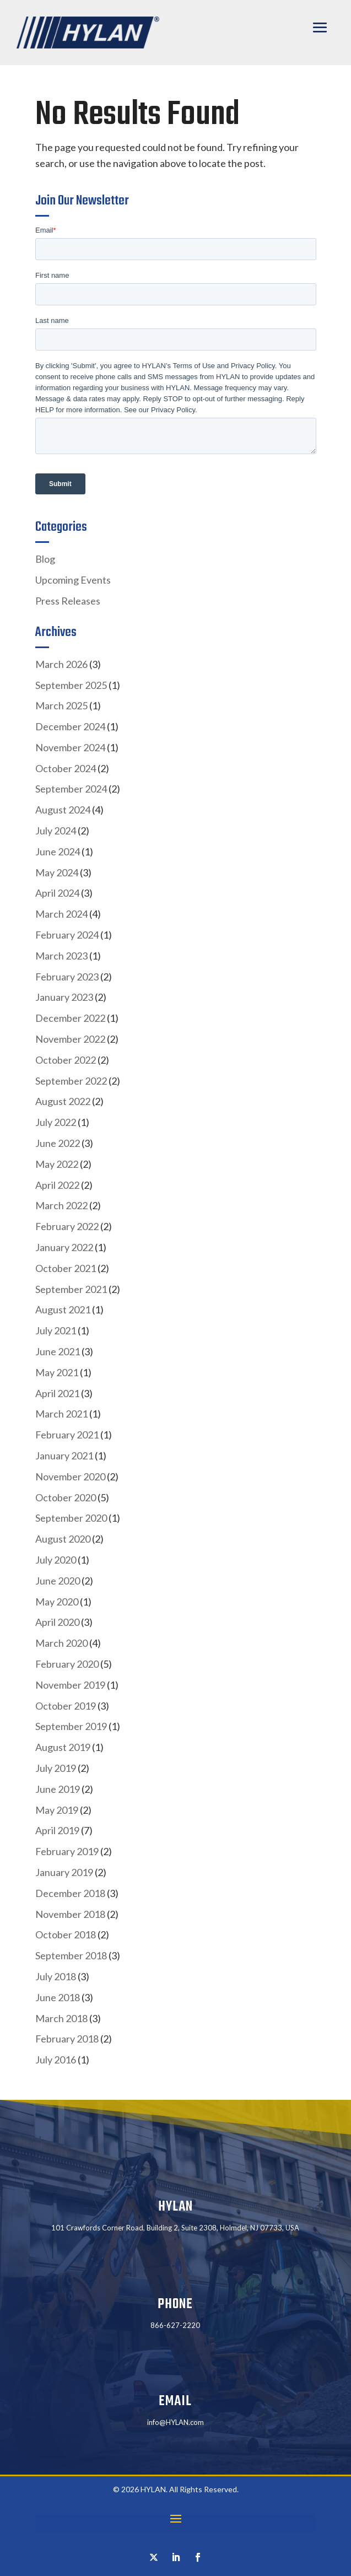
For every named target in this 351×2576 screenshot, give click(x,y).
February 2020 (67, 1664)
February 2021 (67, 1435)
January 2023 (64, 997)
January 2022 (64, 1247)
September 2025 (71, 685)
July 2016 (55, 2060)
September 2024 (71, 789)
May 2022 (56, 1164)
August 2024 (62, 810)
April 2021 (57, 1393)
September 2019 (71, 1726)
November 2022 (70, 1039)
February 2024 (67, 935)
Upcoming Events (73, 580)
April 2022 (57, 1185)
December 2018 (70, 1893)
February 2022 (67, 1226)
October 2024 (65, 768)
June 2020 (57, 1581)
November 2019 (70, 1685)
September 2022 (71, 1081)
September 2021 (71, 1289)
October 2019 (65, 1706)
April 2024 (57, 893)
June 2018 (57, 1997)
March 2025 (61, 705)
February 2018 (67, 2039)
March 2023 (61, 956)
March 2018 (61, 2018)
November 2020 (70, 1476)
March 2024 (61, 914)
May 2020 (56, 1602)
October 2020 (65, 1497)
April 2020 (57, 1622)
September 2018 (71, 1955)
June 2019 (57, 1789)
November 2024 (70, 747)
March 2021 (61, 1414)
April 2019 (57, 1830)
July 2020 (55, 1560)
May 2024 (56, 872)
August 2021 (62, 1309)
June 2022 (57, 1143)
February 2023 (67, 977)
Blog (45, 559)
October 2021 (65, 1268)
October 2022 (65, 1060)
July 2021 (55, 1330)
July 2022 (55, 1122)
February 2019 (67, 1851)
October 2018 (65, 1934)
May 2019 (56, 1810)
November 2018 (70, 1914)
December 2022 (70, 1018)
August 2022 (62, 1101)
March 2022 (61, 1205)
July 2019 (55, 1768)
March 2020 (61, 1643)
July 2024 (55, 830)
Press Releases (67, 601)
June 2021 (57, 1351)
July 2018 (55, 1976)
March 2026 (61, 664)
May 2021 (56, 1372)
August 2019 (62, 1747)
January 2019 (64, 1872)
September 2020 (71, 1518)
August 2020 (62, 1539)
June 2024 (57, 851)
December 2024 (70, 726)
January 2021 (64, 1455)
